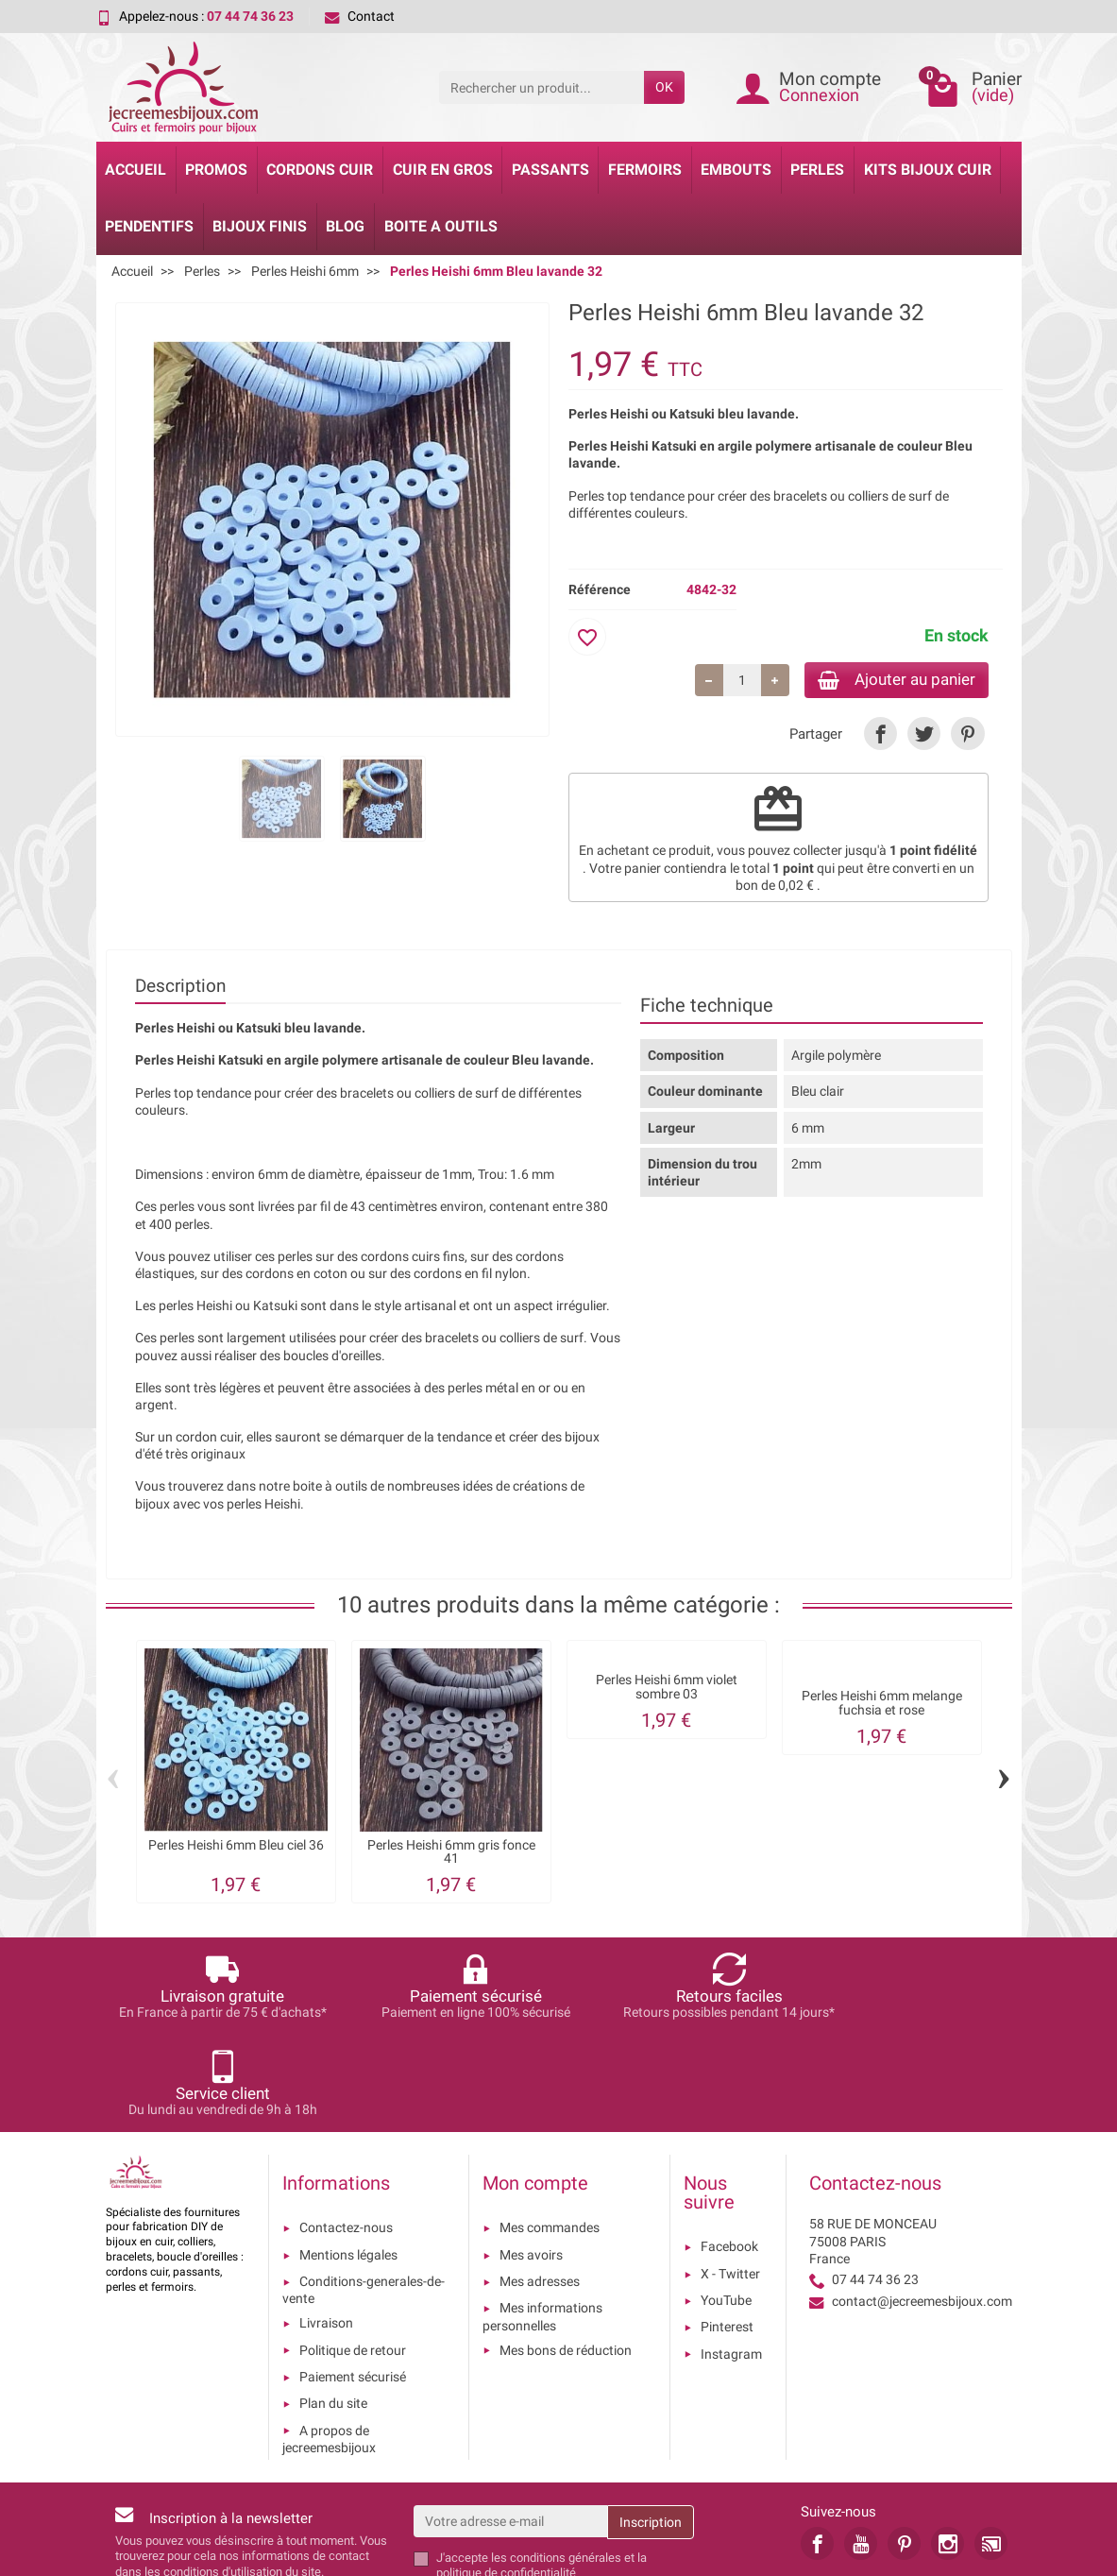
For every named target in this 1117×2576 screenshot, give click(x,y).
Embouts (736, 170)
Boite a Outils (441, 226)
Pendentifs (149, 226)
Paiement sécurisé (352, 2282)
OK (664, 86)
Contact (360, 16)
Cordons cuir (319, 170)
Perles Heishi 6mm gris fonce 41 (451, 1854)
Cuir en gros (443, 170)
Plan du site (333, 2308)
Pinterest (727, 2233)
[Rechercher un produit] (541, 87)
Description (180, 988)
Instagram (731, 2259)
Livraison (326, 2229)
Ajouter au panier (888, 680)
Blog (345, 226)
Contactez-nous (346, 2133)
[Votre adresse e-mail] (510, 2427)
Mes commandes (549, 2133)
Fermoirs (645, 170)
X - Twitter (730, 2179)
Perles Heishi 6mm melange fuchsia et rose (882, 1705)
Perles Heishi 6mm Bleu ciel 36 (236, 1848)
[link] (880, 736)
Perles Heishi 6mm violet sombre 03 (666, 1689)
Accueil (135, 170)
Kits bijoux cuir (927, 170)
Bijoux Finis (259, 226)
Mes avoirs (531, 2160)
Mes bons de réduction (565, 2255)
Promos (216, 170)
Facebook (729, 2152)
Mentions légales (348, 2160)
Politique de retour (352, 2255)
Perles (817, 170)
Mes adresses (539, 2186)
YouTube (726, 2205)
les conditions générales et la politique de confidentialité (541, 2470)
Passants (550, 170)
